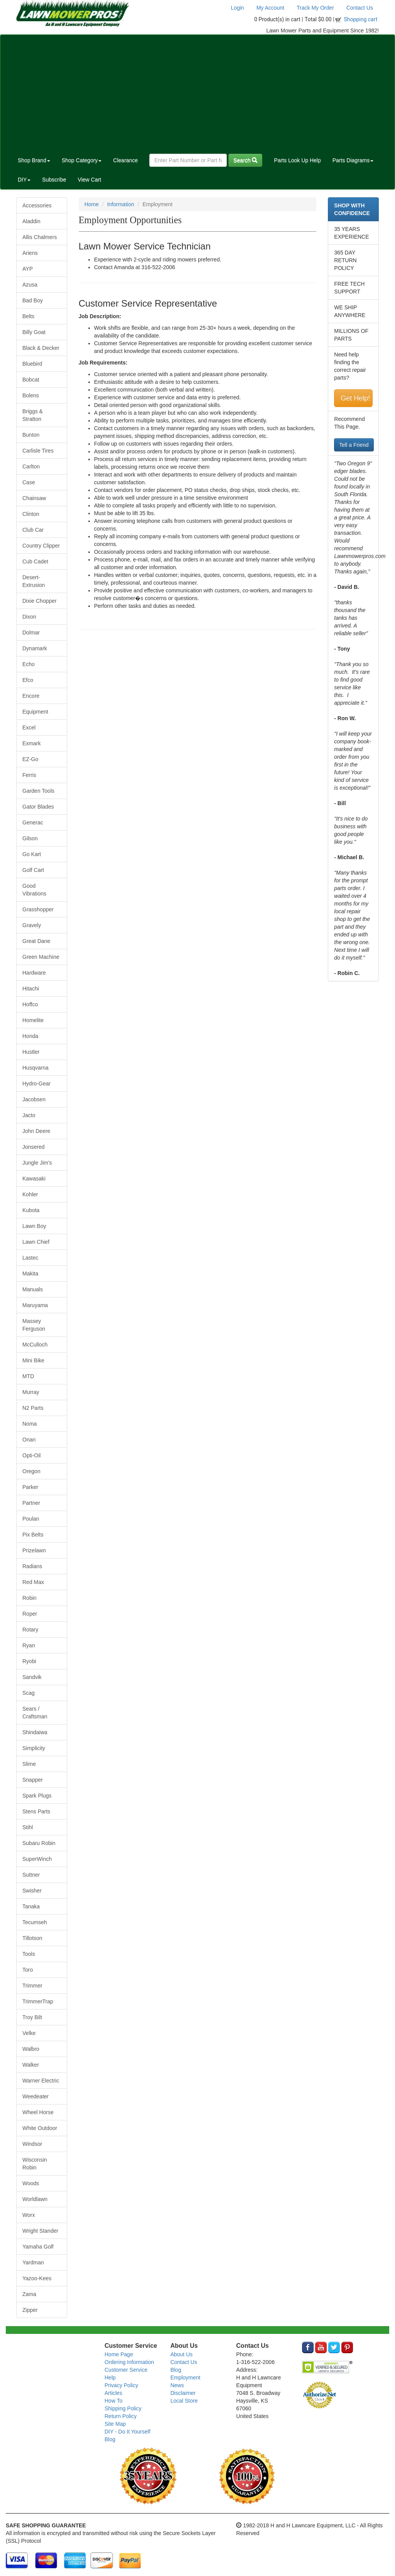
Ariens (30, 253)
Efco (27, 680)
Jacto (28, 1115)
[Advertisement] (197, 93)
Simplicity (33, 1748)
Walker (30, 2065)
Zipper (30, 2310)
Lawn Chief (35, 1242)
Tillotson (32, 1938)
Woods (30, 2183)
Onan (28, 1439)
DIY (24, 179)
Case (28, 482)
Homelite (33, 1020)
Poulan (30, 1519)
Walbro (30, 2049)
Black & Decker (40, 348)
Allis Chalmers (39, 237)
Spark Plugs (36, 1796)
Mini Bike (33, 1360)
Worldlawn (34, 2199)
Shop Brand (34, 160)
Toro (27, 1970)
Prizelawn (34, 1550)
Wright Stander (40, 2231)
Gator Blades (38, 807)
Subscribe (54, 179)
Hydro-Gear (36, 1083)
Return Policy (121, 2416)
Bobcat (30, 379)
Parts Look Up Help (297, 160)
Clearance (125, 160)
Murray (30, 1392)
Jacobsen (34, 1099)
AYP (27, 269)
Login (237, 8)
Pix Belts (32, 1534)
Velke (28, 2033)
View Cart (89, 179)
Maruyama (35, 1305)
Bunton (30, 435)
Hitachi (30, 988)
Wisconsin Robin (34, 2164)
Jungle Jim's (37, 1163)
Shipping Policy (123, 2408)
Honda (30, 1036)
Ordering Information (129, 2362)
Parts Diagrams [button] (353, 160)
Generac (32, 822)
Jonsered (33, 1147)
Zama (29, 2294)
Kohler (30, 1194)
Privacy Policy (121, 2385)
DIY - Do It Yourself (127, 2431)
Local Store (184, 2401)
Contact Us (359, 8)
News (177, 2385)
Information (120, 204)
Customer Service (126, 2370)
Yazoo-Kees (36, 2278)
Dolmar (31, 632)
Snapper (32, 1780)
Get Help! (355, 398)
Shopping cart (361, 19)
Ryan (28, 1645)
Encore (30, 696)
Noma (29, 1424)
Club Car (33, 530)
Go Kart (31, 854)
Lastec (30, 1258)
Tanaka (31, 1906)
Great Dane (36, 941)
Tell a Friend (353, 445)
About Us (181, 2354)
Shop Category (81, 160)
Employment (185, 2377)
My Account (270, 8)
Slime (29, 1764)
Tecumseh (34, 1922)
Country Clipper (41, 546)
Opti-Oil (31, 1455)
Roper (29, 1614)
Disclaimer (183, 2393)
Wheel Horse (38, 2112)
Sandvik (32, 1677)
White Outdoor (39, 2128)
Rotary (30, 1629)
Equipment (35, 712)
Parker (30, 1487)
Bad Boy (32, 300)
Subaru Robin (39, 1843)
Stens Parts (36, 1811)
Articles (113, 2393)
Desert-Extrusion (33, 581)
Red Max (33, 1582)
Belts (28, 316)
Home (91, 204)
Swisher (32, 1890)
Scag (28, 1693)
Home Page (119, 2354)
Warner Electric (40, 2080)
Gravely (31, 925)
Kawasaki (34, 1178)
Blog (110, 2439)
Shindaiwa (34, 1732)
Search (245, 160)
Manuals (32, 1289)
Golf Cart (33, 870)
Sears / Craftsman (34, 1713)
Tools (28, 1954)
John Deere (36, 1131)
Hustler (30, 1052)
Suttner (31, 1875)
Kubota (30, 1210)
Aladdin (31, 221)
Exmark (31, 743)
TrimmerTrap (37, 2001)
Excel (28, 727)
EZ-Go (30, 759)
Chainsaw (34, 498)
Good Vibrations (34, 890)
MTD (28, 1376)
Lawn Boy (34, 1226)
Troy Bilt (32, 2017)
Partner (31, 1503)
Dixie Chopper (39, 601)
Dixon (29, 617)
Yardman (33, 2262)
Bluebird (32, 364)
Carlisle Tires (38, 451)
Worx (28, 2215)
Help (110, 2377)
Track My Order (315, 8)
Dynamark (34, 648)
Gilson (30, 838)
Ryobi (29, 1661)
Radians (32, 1566)
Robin (29, 1598)
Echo (28, 664)
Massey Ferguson (33, 1325)
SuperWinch (37, 1859)
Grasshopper (38, 909)
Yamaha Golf (38, 2247)
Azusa (29, 285)
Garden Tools (38, 791)
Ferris (29, 775)
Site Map (115, 2424)
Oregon (31, 1471)
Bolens (30, 395)
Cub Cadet (35, 561)
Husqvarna (35, 1068)
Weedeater (35, 2096)
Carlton (31, 466)
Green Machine (40, 957)
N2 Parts (32, 1408)
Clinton (30, 514)
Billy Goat (34, 332)
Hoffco (30, 1004)
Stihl (27, 1827)
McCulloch (34, 1344)
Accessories (36, 205)
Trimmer (32, 1985)
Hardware (34, 973)
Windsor (32, 2144)
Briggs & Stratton (32, 415)
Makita (30, 1273)
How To (113, 2401)
